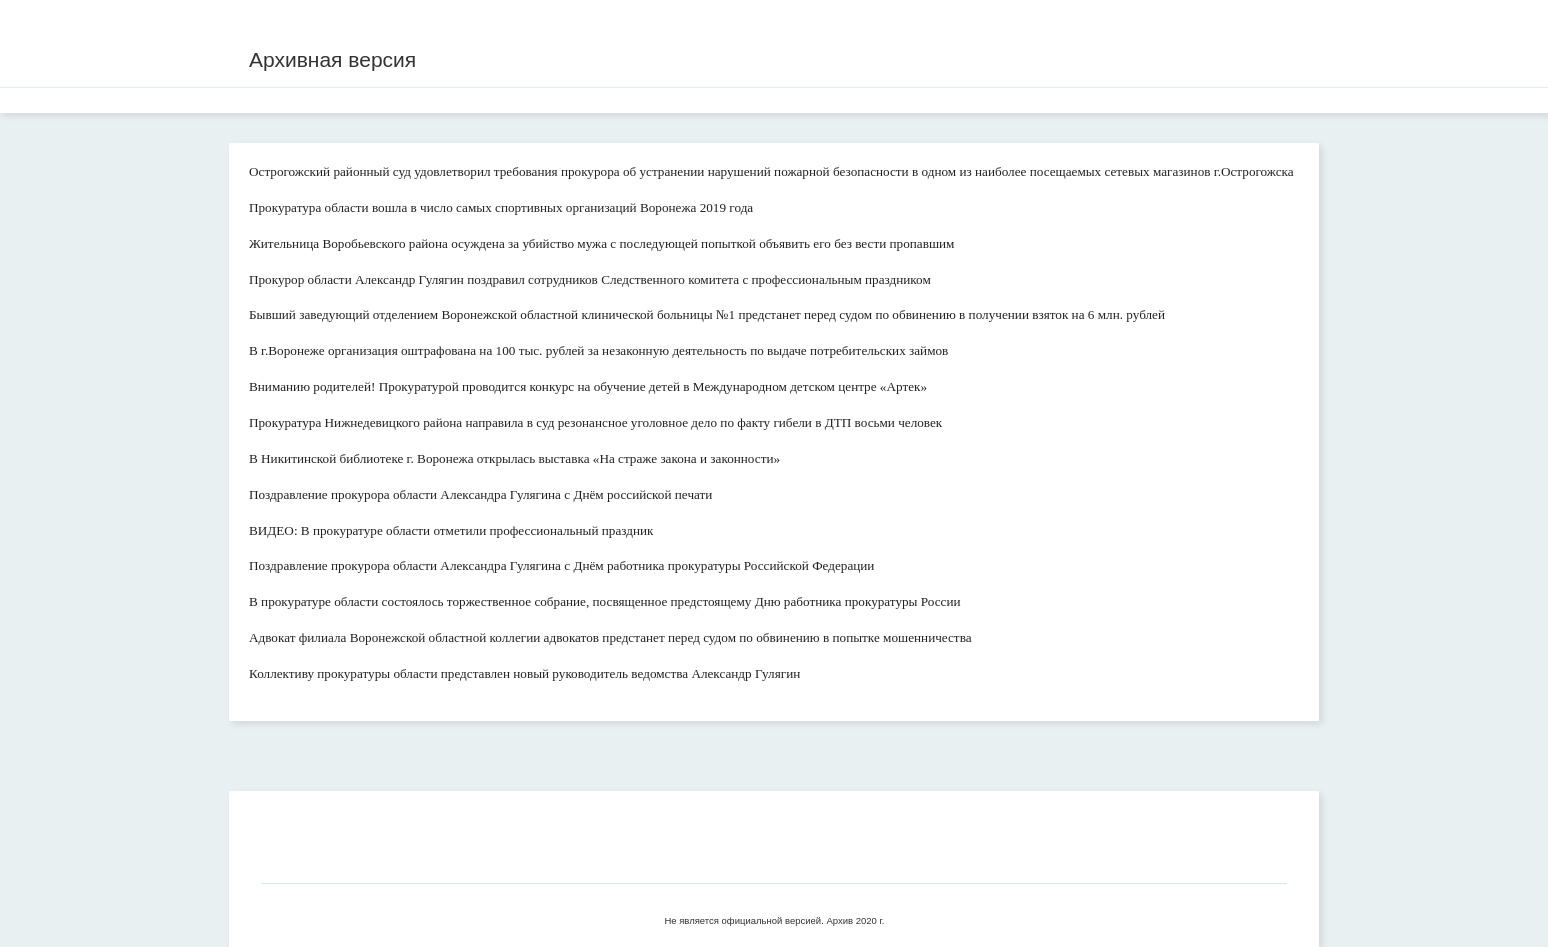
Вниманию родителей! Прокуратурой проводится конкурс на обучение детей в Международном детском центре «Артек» (588, 386)
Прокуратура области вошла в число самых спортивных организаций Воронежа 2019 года (501, 207)
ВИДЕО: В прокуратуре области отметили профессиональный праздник (451, 530)
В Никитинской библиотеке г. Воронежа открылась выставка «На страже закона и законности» (514, 458)
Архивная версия (332, 59)
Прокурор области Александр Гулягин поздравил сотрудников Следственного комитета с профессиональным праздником (590, 279)
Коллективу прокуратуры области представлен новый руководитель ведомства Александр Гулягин (524, 673)
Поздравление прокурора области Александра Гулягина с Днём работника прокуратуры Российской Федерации (561, 565)
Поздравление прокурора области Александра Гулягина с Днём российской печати (480, 494)
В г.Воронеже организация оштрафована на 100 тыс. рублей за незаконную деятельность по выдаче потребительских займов (598, 350)
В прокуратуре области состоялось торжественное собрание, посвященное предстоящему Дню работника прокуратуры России (605, 601)
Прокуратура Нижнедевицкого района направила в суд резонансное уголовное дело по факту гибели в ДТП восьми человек (595, 422)
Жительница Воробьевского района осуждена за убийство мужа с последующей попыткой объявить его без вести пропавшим (601, 243)
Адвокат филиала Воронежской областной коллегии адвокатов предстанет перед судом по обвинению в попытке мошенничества (610, 637)
